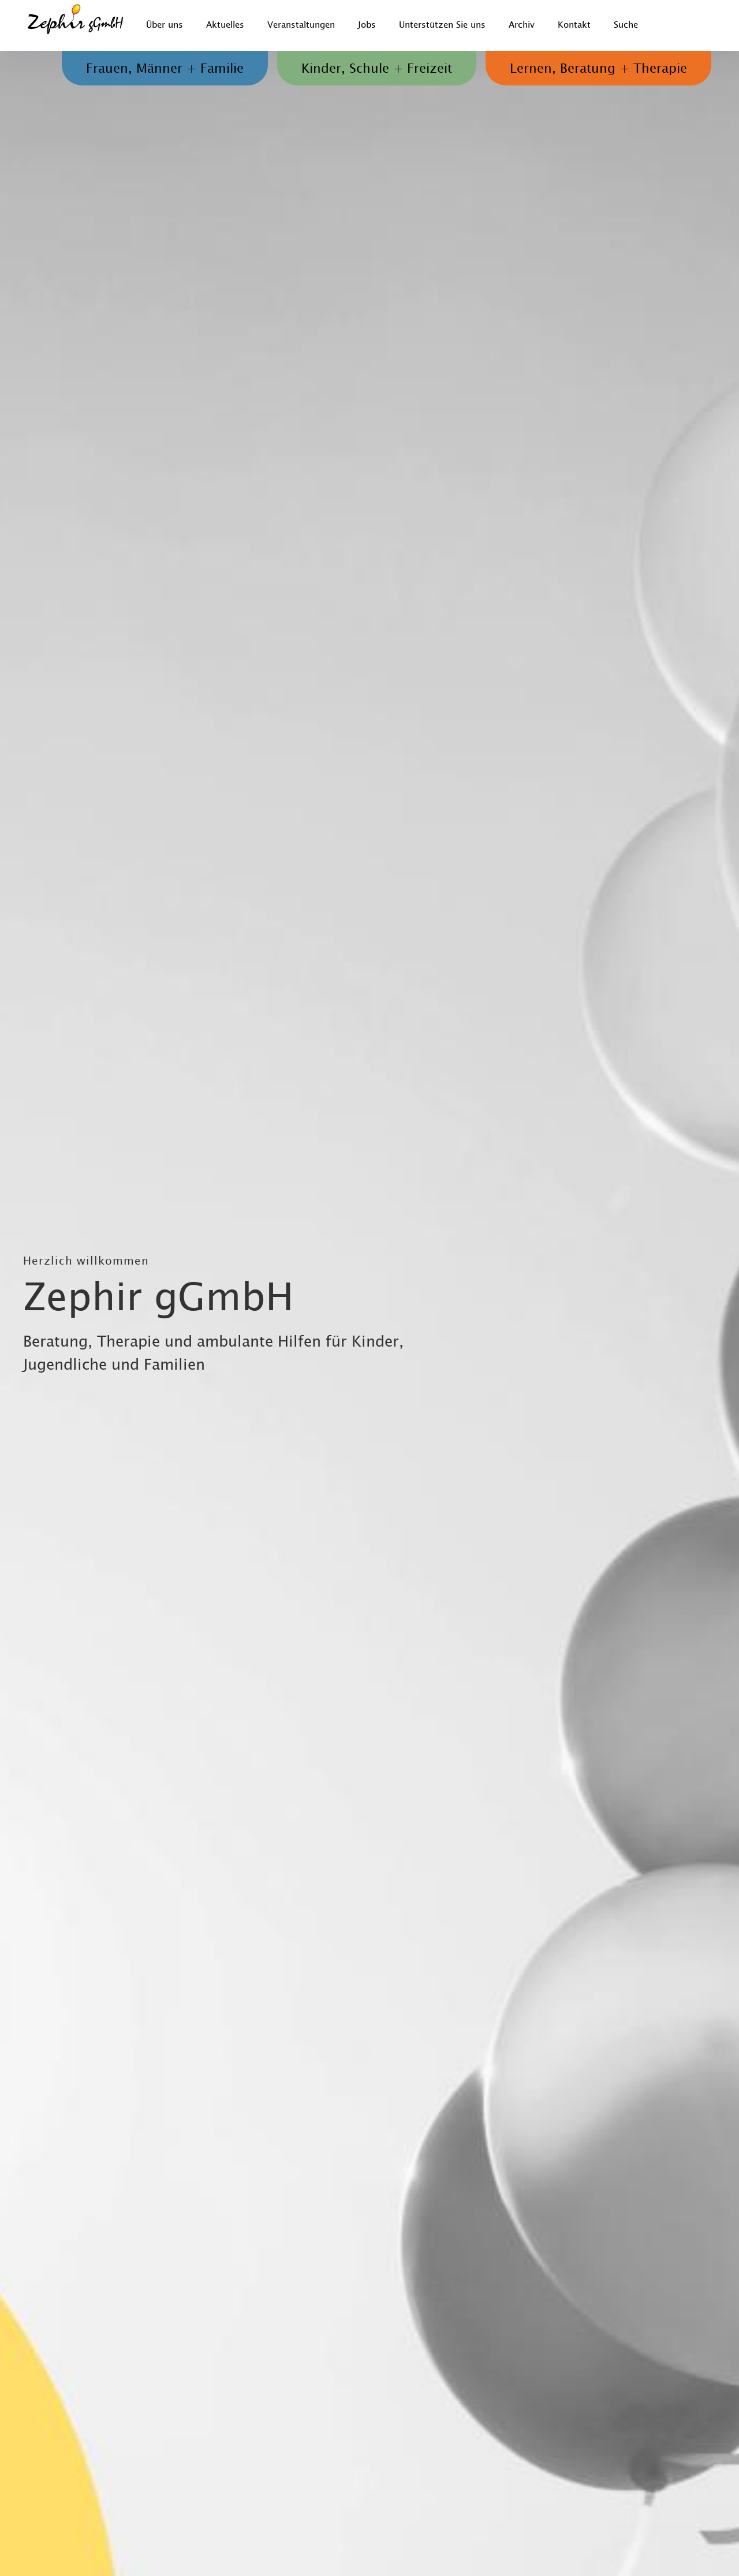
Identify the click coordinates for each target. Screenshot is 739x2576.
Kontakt (574, 25)
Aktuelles (225, 25)
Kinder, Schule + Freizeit (376, 69)
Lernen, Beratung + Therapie (598, 69)
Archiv (522, 25)
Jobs (367, 25)
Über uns (164, 25)
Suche (626, 25)
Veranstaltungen (301, 25)
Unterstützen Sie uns (442, 25)
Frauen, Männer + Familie (165, 69)
